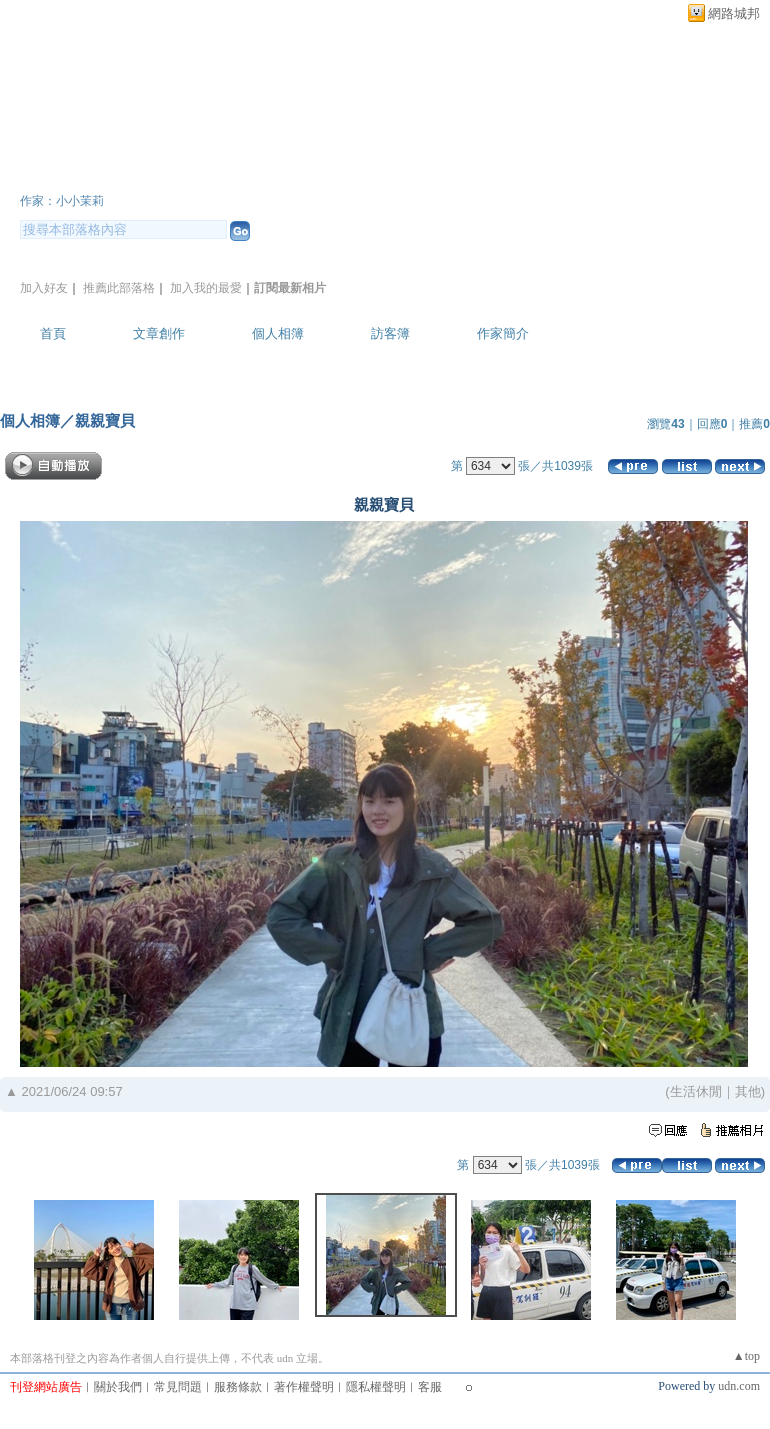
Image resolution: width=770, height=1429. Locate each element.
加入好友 (44, 288)
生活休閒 (696, 1091)
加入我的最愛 (206, 288)
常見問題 (178, 1387)
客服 (430, 1387)
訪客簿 (390, 333)
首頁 (53, 333)
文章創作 (159, 333)
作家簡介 (503, 333)
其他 (748, 1091)
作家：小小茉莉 (62, 201)
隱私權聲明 (376, 1387)
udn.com (739, 1386)
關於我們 (118, 1387)
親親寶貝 (105, 420)
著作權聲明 (304, 1387)
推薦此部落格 (119, 288)
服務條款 (238, 1387)
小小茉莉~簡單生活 (148, 173)
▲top (746, 1356)
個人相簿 (278, 333)
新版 (366, 173)
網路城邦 (734, 13)
